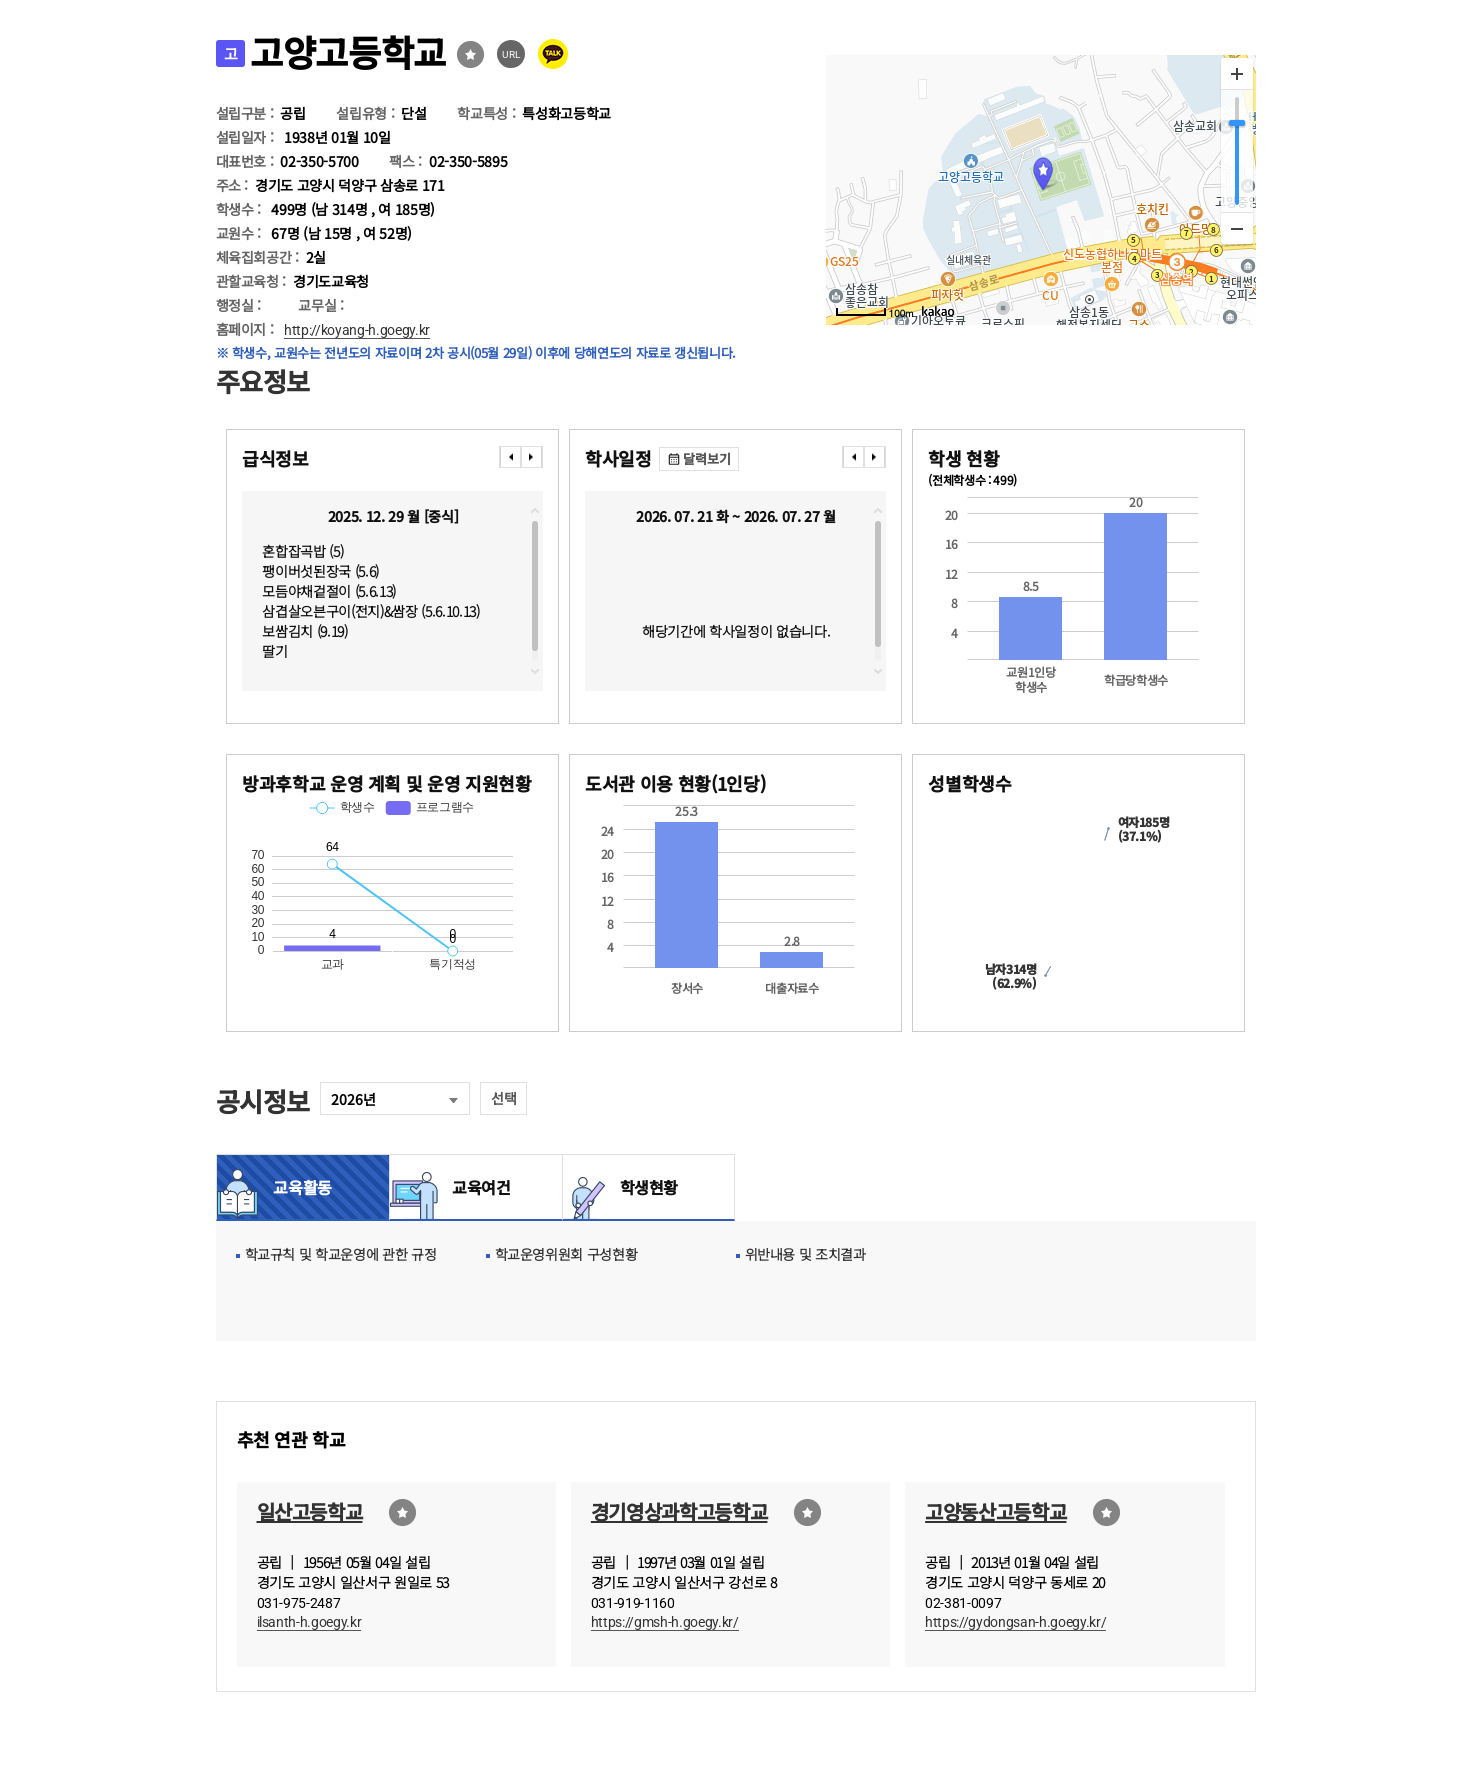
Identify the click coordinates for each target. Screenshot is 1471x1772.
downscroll (535, 671)
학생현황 (649, 1187)
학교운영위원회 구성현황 (566, 1254)
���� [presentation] (510, 457)
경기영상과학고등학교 (679, 1511)
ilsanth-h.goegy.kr (309, 1622)
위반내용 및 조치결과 (805, 1254)
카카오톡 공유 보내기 (553, 54)
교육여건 (476, 1187)
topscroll (535, 511)
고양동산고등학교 (995, 1511)
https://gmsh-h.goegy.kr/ (665, 1622)
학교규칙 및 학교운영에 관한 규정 (341, 1254)
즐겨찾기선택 (470, 54)
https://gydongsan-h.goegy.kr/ (1015, 1622)
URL (511, 54)
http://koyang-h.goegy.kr (357, 330)
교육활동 (302, 1187)
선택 (503, 1098)
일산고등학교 (310, 1511)
